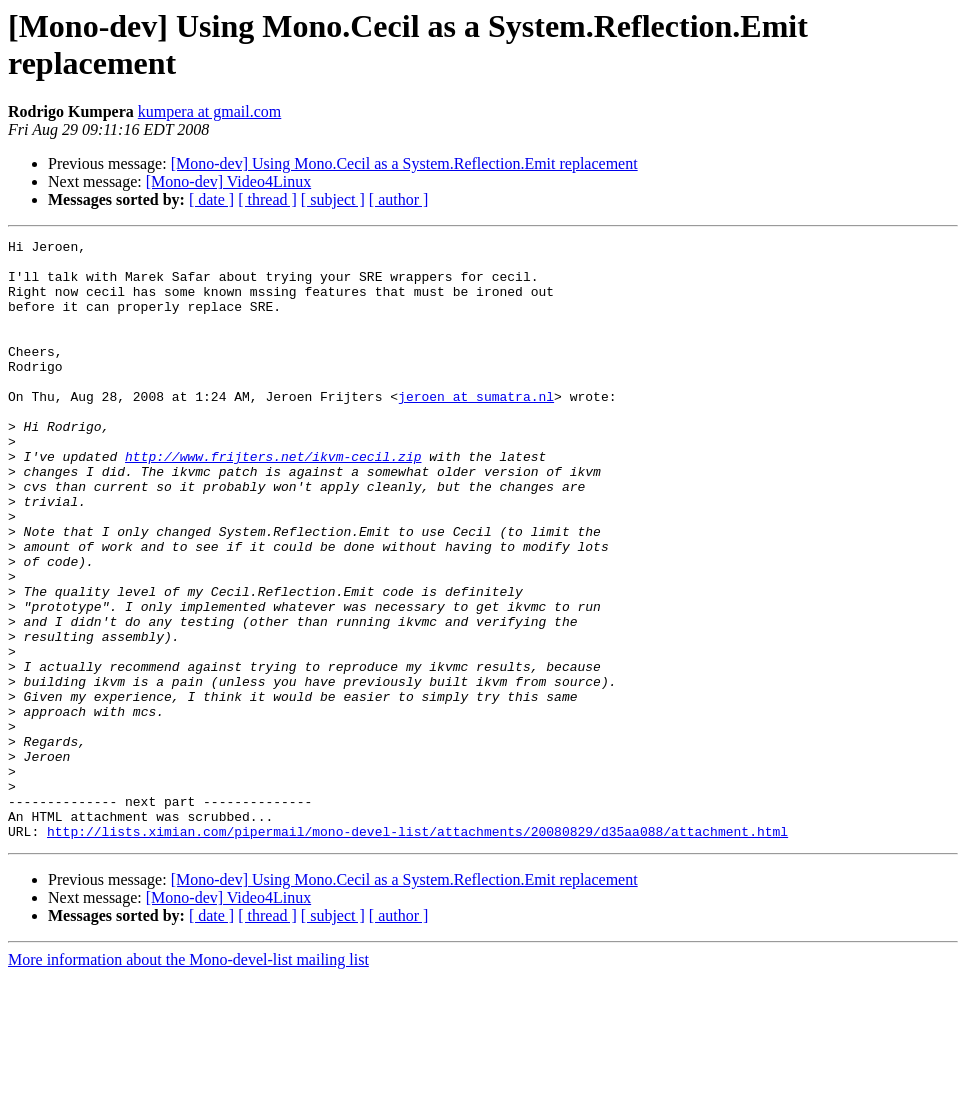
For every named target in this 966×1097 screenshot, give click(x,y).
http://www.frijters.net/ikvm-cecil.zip (273, 501)
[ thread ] (267, 199)
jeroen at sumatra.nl (476, 429)
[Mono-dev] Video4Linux (228, 181)
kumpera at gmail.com (210, 111)
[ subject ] (333, 199)
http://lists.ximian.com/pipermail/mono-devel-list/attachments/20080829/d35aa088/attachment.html (417, 951)
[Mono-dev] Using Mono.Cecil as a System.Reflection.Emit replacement (404, 163)
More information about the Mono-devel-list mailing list (188, 1079)
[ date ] (211, 199)
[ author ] (399, 199)
